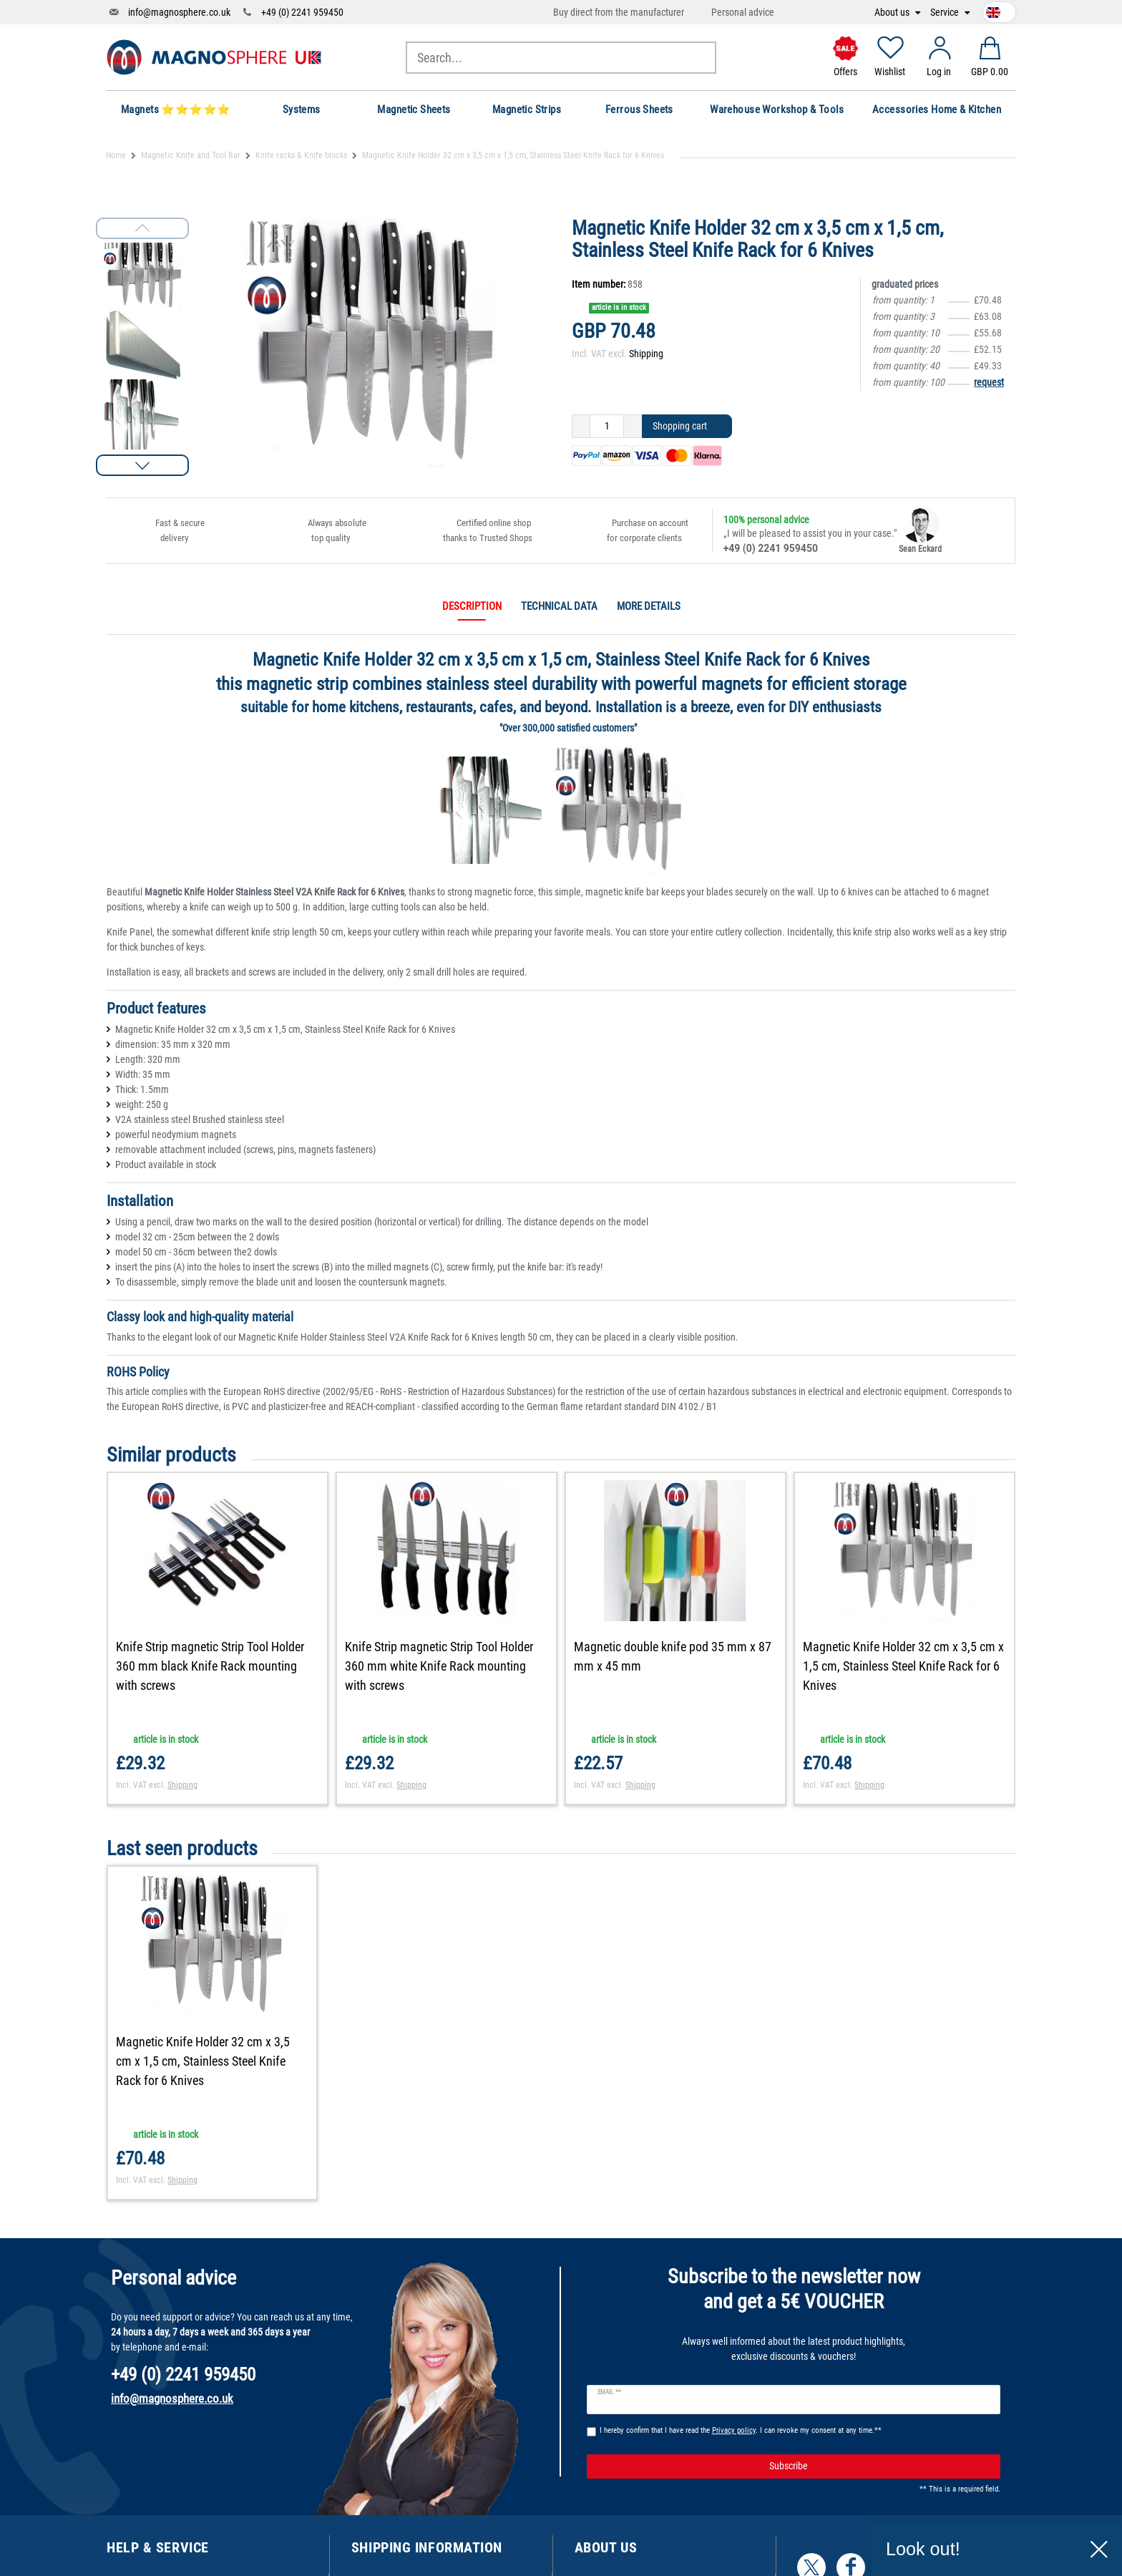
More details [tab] (648, 606)
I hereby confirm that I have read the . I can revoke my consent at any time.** (741, 2430)
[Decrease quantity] (581, 426)
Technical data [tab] (559, 606)
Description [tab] (472, 606)
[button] (142, 465)
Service (945, 12)
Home (116, 155)
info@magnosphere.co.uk (179, 12)
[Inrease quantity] (633, 426)
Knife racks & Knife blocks (301, 155)
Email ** (609, 2392)
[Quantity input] (607, 426)
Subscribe (879, 2466)
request (989, 382)
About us (893, 12)
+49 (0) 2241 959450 (302, 12)
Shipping (646, 353)
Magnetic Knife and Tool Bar (190, 155)
